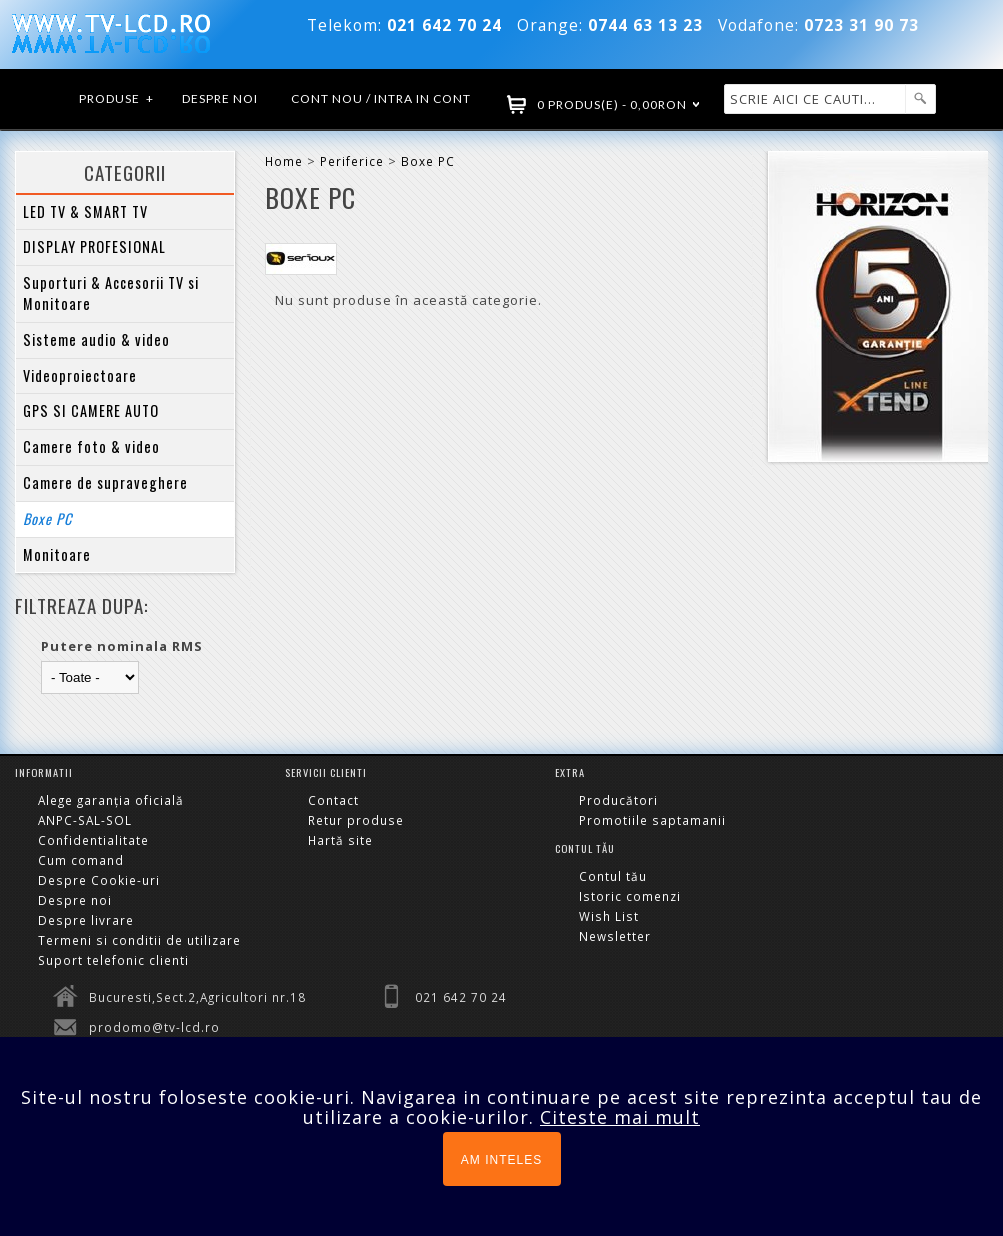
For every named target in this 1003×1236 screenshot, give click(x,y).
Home (284, 161)
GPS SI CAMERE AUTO (91, 410)
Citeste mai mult (620, 1117)
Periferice (352, 161)
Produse (117, 99)
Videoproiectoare (80, 375)
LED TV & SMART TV (85, 211)
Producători (618, 800)
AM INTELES (501, 1160)
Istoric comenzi (630, 896)
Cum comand (81, 860)
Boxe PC (47, 518)
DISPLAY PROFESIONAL (94, 246)
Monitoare (57, 554)
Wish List (609, 916)
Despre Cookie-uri (99, 880)
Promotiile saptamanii (652, 820)
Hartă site (340, 840)
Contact (333, 800)
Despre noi (220, 98)
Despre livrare (86, 920)
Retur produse (356, 820)
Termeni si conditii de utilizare (139, 940)
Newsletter (615, 936)
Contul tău (613, 876)
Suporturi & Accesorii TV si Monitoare (111, 293)
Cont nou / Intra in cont (381, 98)
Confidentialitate (93, 840)
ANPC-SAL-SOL (85, 820)
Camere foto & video (91, 446)
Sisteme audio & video (96, 339)
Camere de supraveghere (105, 482)
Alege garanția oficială (111, 800)
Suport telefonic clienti (113, 960)
